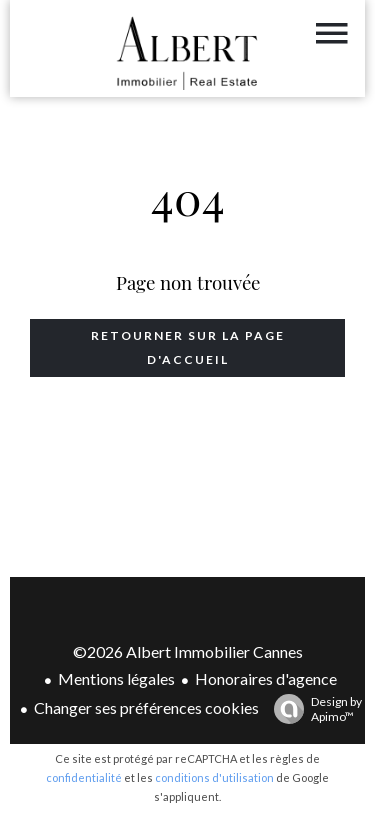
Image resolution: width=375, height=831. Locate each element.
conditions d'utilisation (214, 777)
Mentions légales (116, 678)
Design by (313, 709)
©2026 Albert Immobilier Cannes (188, 651)
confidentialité (84, 777)
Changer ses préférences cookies (146, 707)
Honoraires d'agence (266, 678)
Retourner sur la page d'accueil (188, 347)
